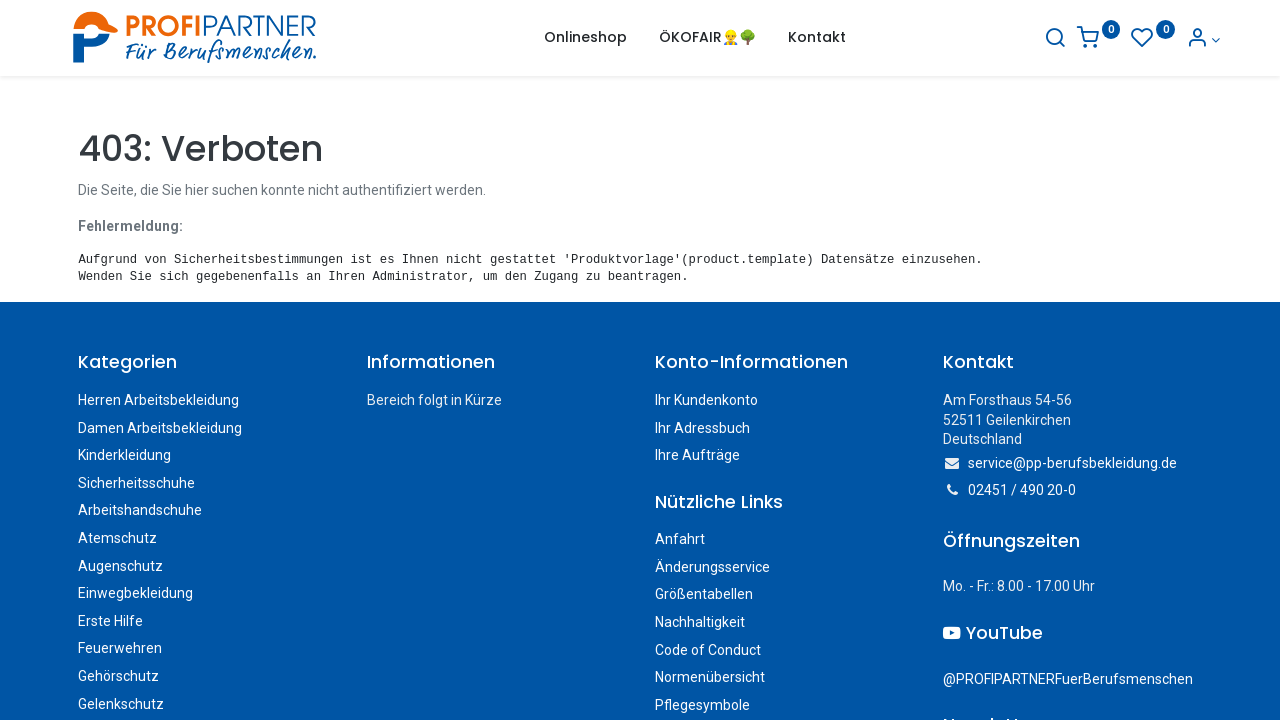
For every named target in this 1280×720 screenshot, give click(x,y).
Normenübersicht (710, 677)
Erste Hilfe (110, 621)
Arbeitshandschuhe (140, 510)
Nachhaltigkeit (700, 622)
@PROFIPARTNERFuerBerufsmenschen (1068, 679)
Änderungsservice (712, 567)
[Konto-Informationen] (1184, 40)
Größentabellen (704, 594)
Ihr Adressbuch (702, 428)
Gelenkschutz (121, 704)
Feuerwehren (120, 648)
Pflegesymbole (702, 705)
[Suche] (1036, 40)
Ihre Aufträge (697, 455)
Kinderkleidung (124, 455)
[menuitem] (585, 38)
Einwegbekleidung (135, 593)
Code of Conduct (708, 650)
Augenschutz (120, 566)
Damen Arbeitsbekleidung (160, 428)
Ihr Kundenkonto (706, 400)
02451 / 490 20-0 (1022, 490)
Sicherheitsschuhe (136, 483)
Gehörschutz (118, 676)
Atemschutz (117, 538)
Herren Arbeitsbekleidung (158, 400)
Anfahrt (680, 539)
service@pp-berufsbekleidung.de (1072, 463)
